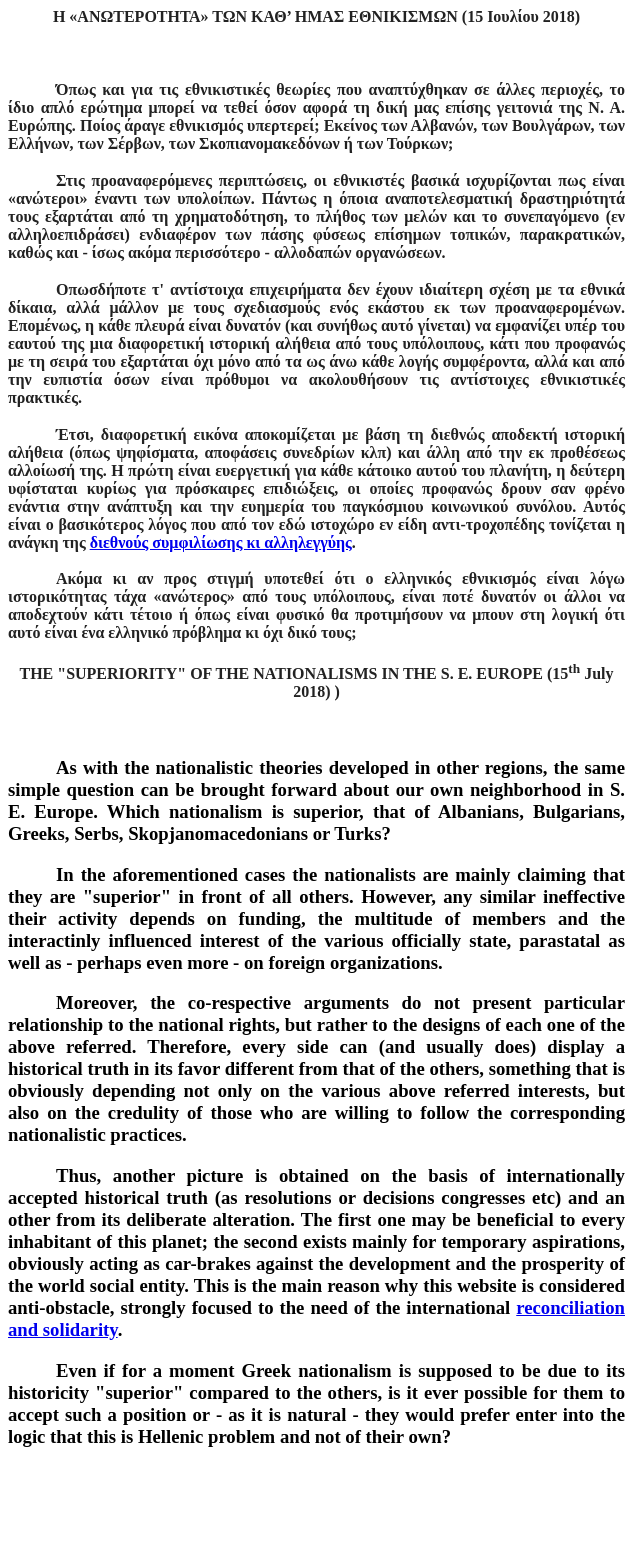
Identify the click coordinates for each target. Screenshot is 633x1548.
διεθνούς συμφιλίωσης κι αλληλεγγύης (221, 542)
